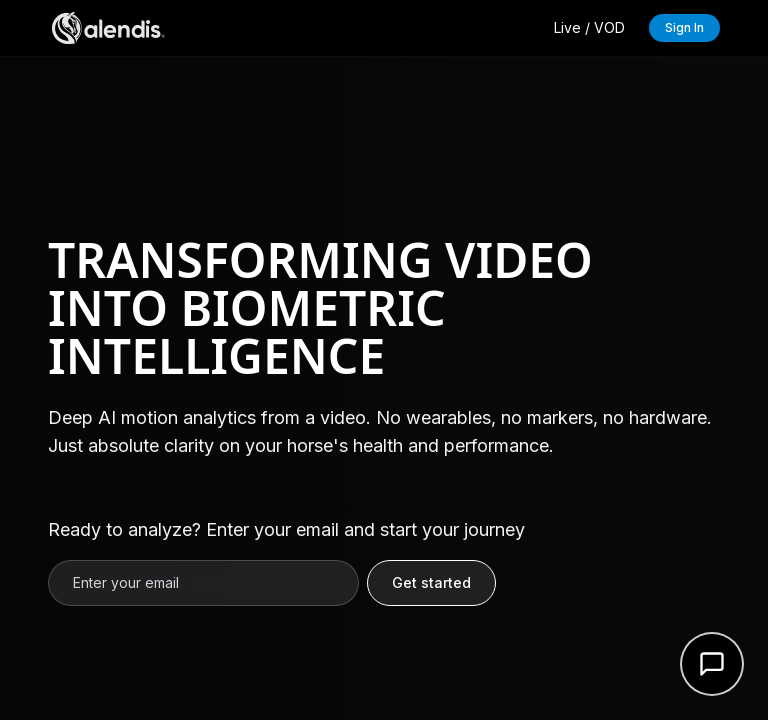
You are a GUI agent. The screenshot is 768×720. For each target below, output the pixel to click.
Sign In (684, 27)
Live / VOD (589, 27)
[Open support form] (712, 664)
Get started (431, 582)
